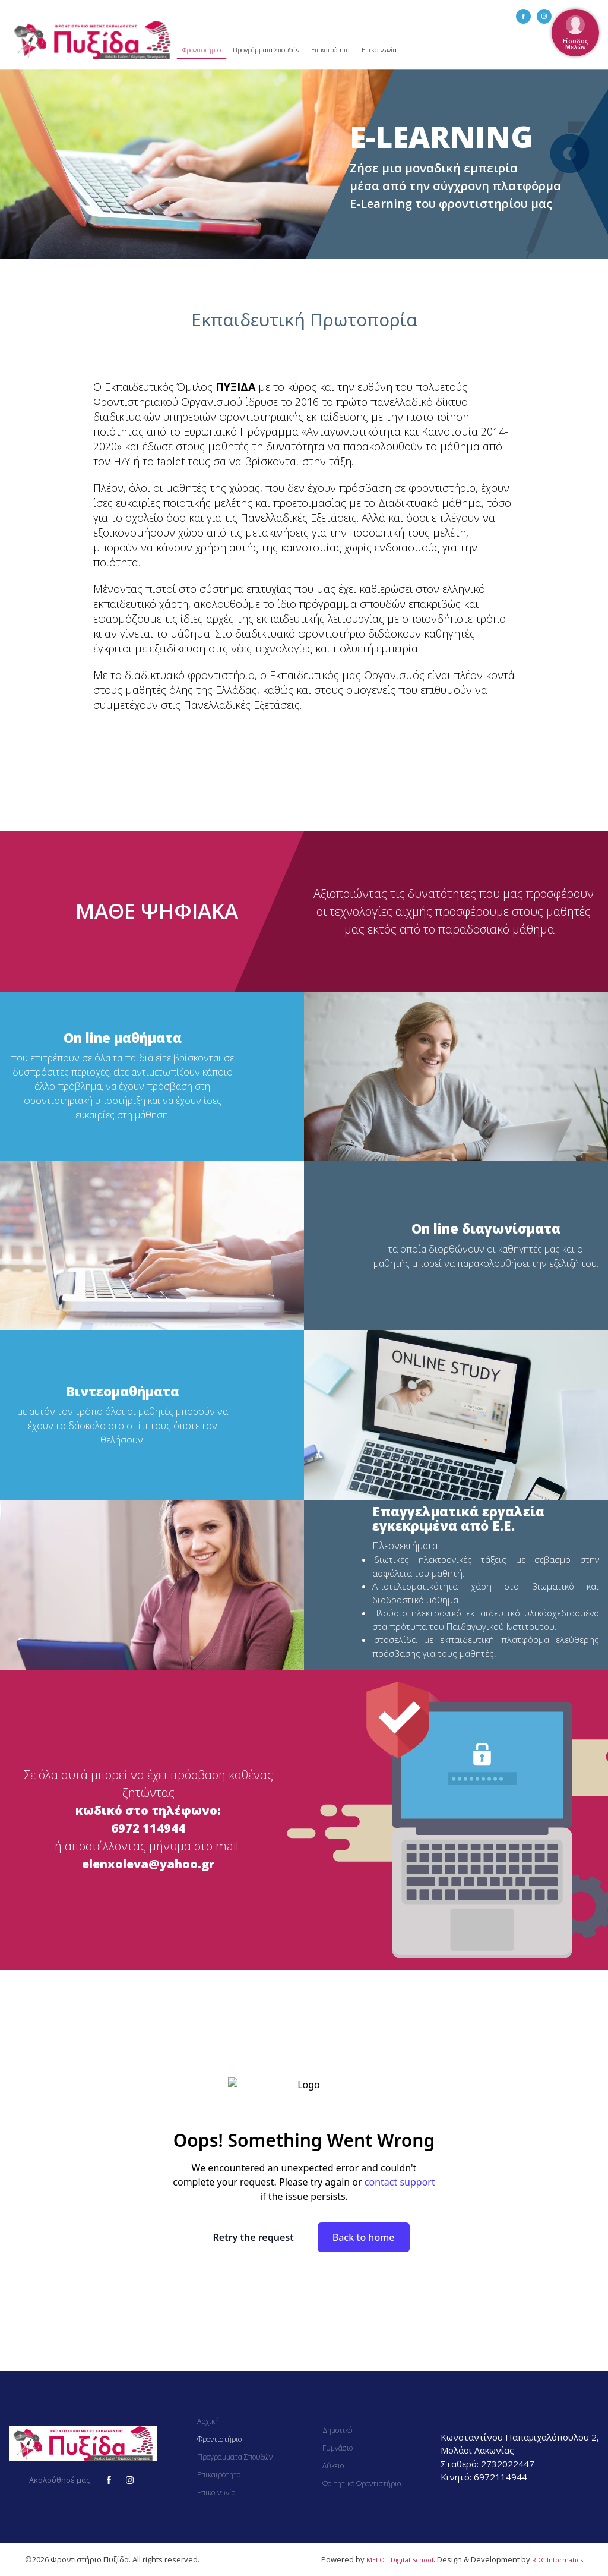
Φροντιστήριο (201, 49)
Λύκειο (333, 2466)
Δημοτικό (337, 2430)
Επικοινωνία (379, 49)
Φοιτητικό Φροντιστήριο (361, 2484)
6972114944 (500, 2477)
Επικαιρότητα (330, 49)
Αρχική (208, 2421)
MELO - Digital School (399, 2559)
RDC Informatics (557, 2559)
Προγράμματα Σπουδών (266, 49)
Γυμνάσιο (337, 2448)
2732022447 (507, 2464)
